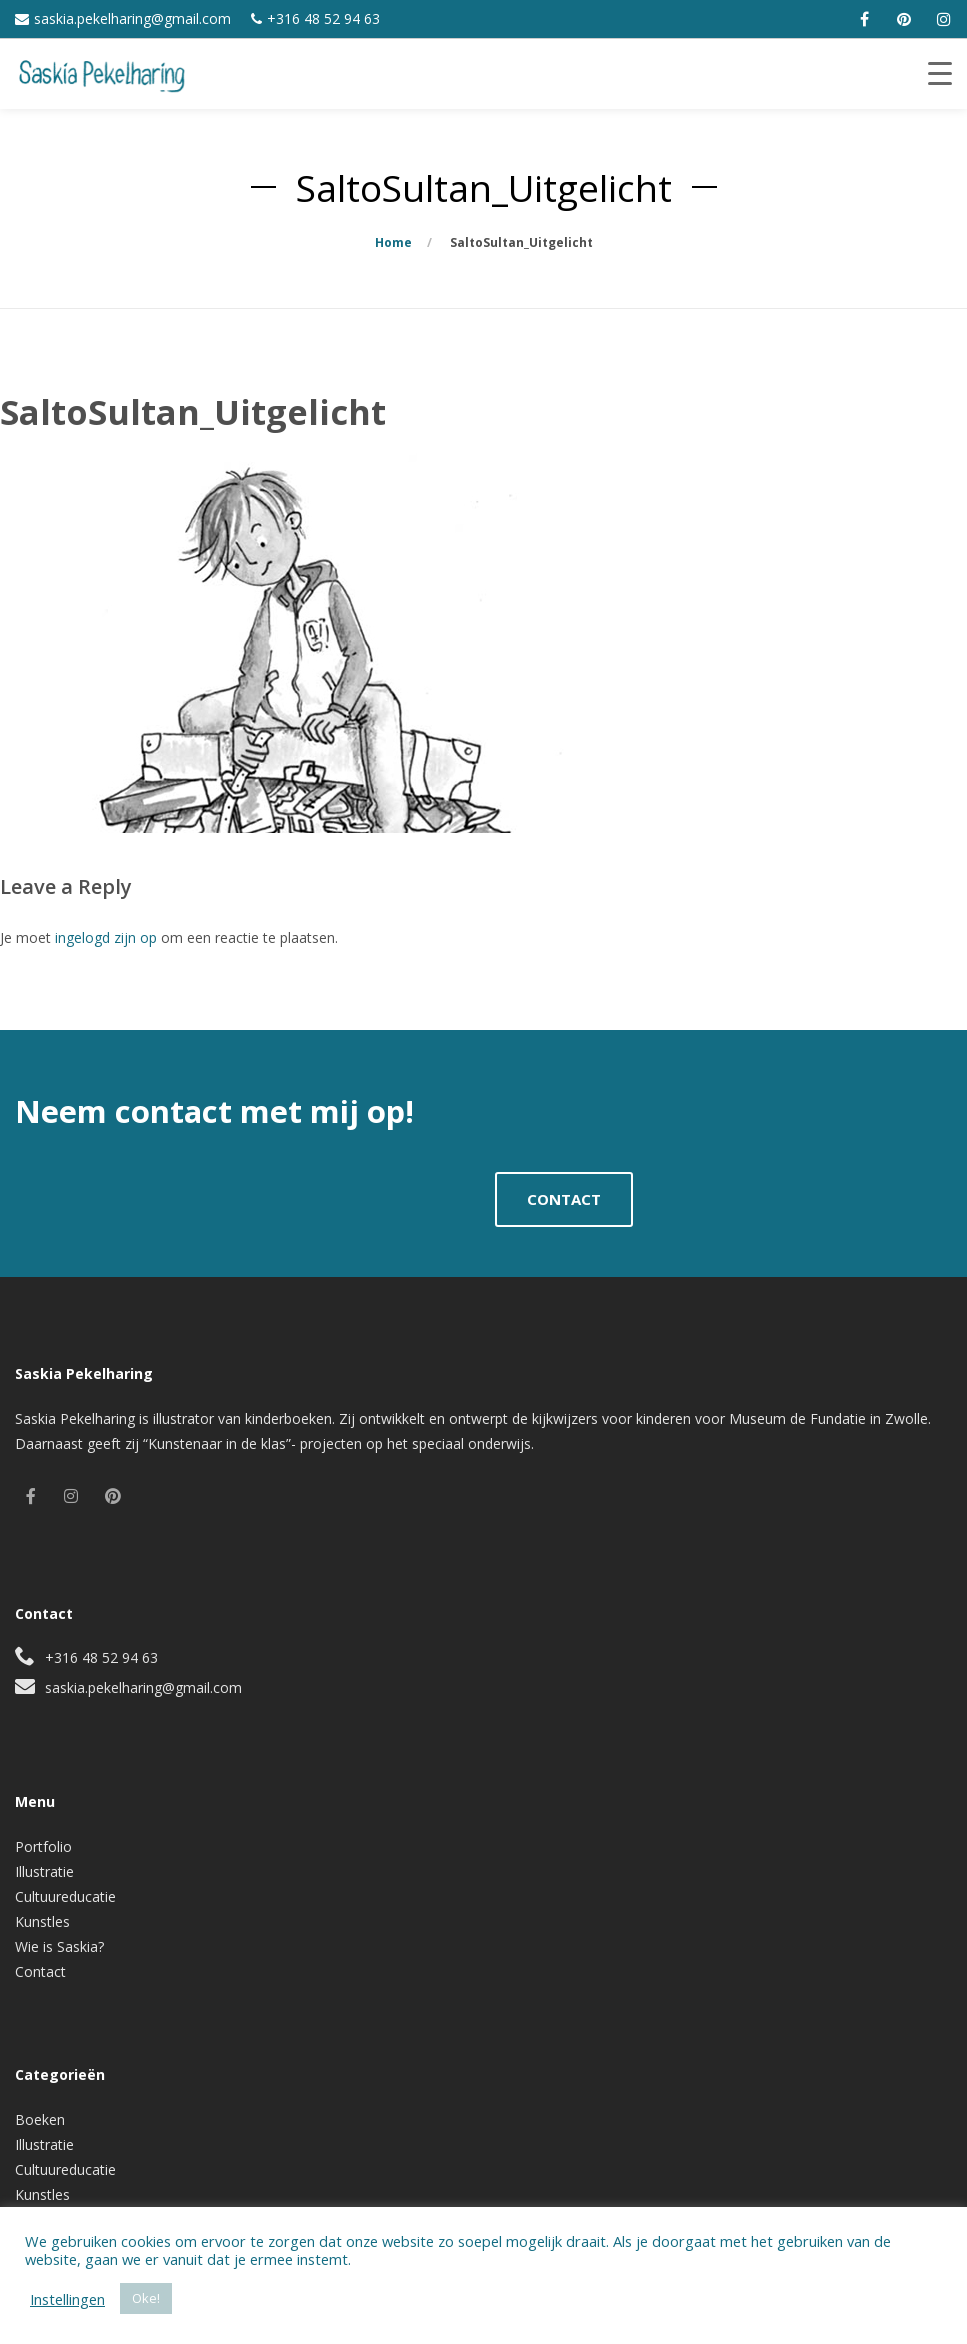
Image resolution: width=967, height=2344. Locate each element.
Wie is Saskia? (59, 1946)
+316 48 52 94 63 (323, 18)
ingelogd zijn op (106, 937)
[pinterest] (904, 19)
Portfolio (43, 1846)
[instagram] (944, 19)
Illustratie (44, 1871)
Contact (40, 1971)
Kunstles (42, 1921)
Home (393, 242)
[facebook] (864, 19)
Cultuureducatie (65, 1896)
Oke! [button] (146, 2298)
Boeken (40, 2119)
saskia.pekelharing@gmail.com (132, 18)
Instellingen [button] (67, 2299)
